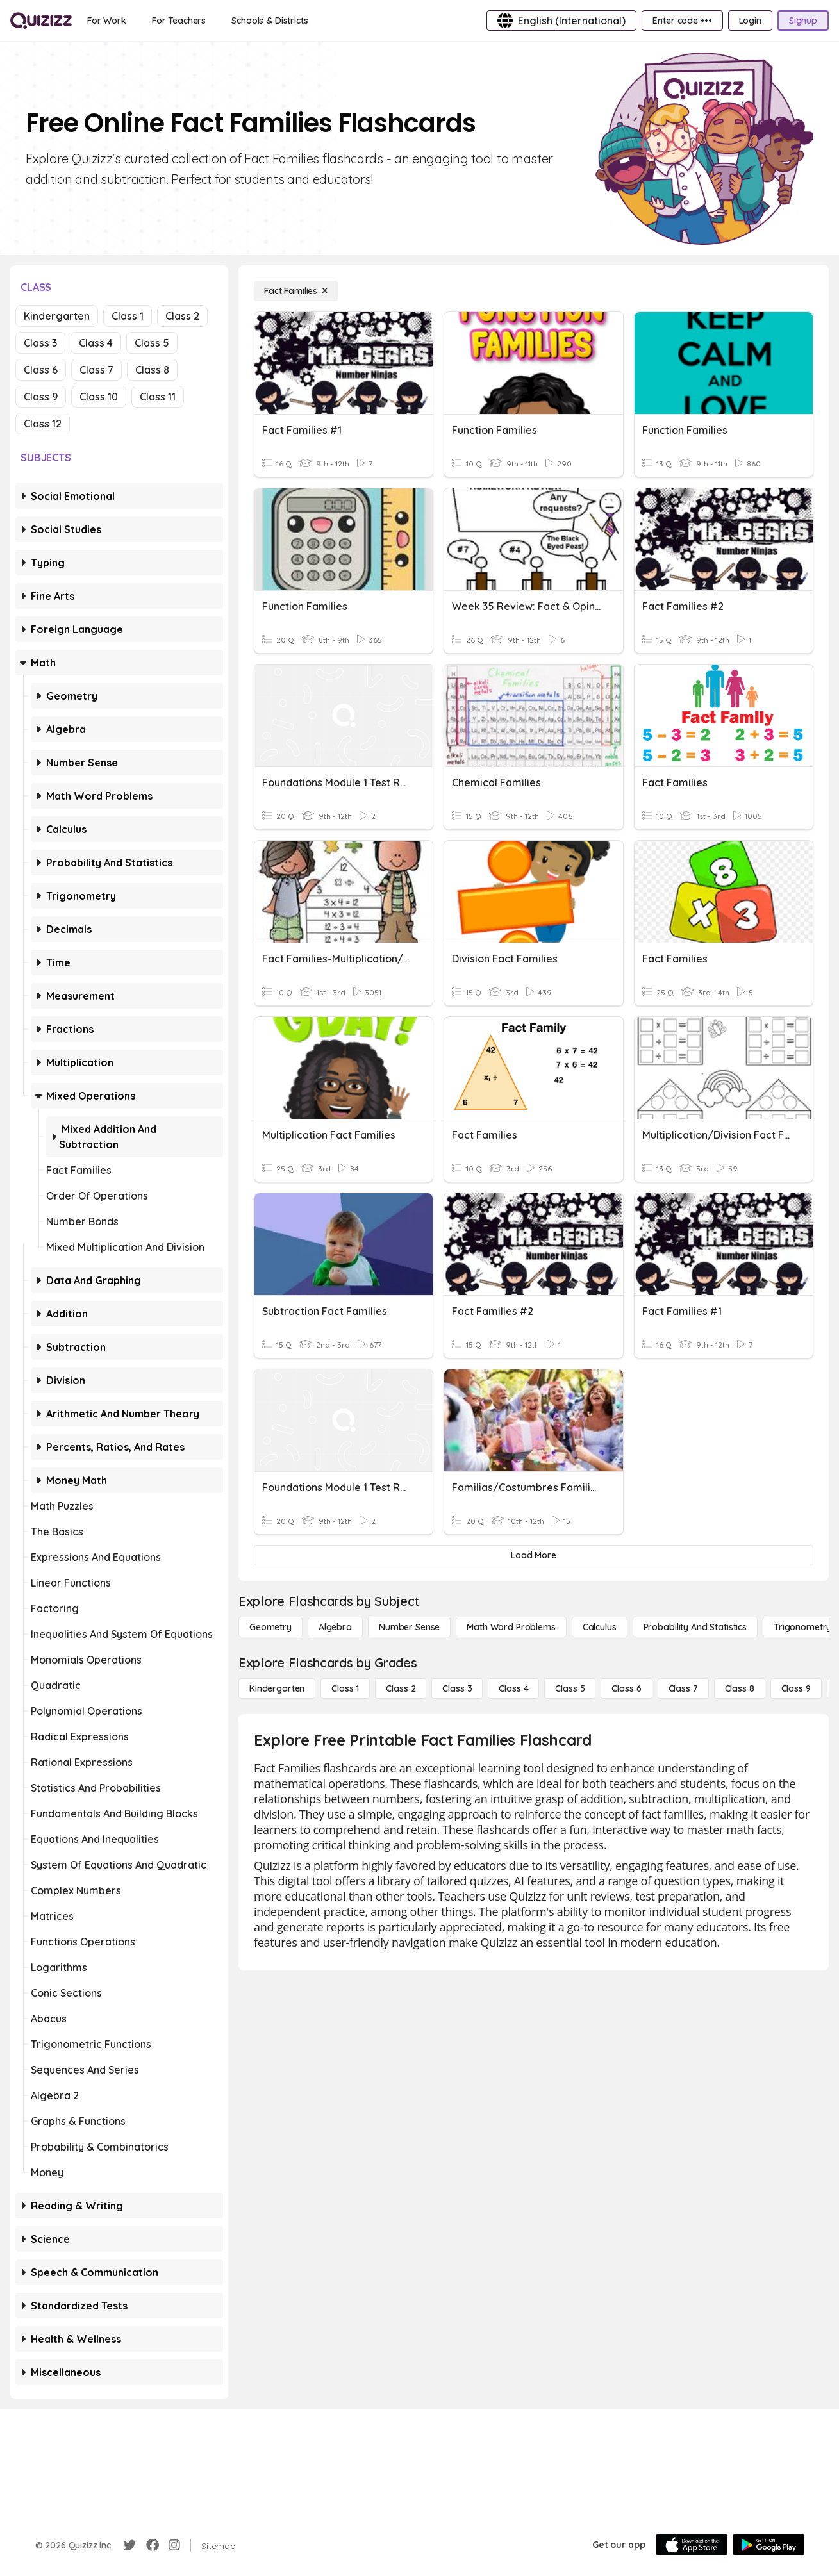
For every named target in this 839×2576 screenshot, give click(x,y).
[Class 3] (457, 1688)
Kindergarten (57, 316)
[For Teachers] (179, 20)
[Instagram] (174, 2545)
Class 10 (98, 396)
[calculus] (599, 1627)
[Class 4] (513, 1688)
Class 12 (43, 423)
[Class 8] (739, 1688)
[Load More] (533, 1555)
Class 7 (96, 369)
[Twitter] (129, 2545)
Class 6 (41, 369)
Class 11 (158, 396)
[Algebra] (335, 1627)
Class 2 (182, 316)
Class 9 (41, 396)
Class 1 (128, 316)
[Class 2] (400, 1688)
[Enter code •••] (682, 20)
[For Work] (107, 20)
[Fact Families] (296, 291)
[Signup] (803, 20)
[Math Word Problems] (511, 1627)
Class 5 (152, 342)
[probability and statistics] (695, 1627)
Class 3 (40, 342)
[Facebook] (152, 2545)
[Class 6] (626, 1688)
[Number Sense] (409, 1627)
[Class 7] (683, 1688)
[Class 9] (796, 1688)
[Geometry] (270, 1627)
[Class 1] (345, 1688)
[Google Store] (768, 2544)
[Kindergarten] (276, 1688)
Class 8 (152, 369)
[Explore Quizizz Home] (41, 20)
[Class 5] (569, 1688)
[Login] (750, 20)
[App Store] (691, 2544)
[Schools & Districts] (269, 20)
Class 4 (96, 342)
